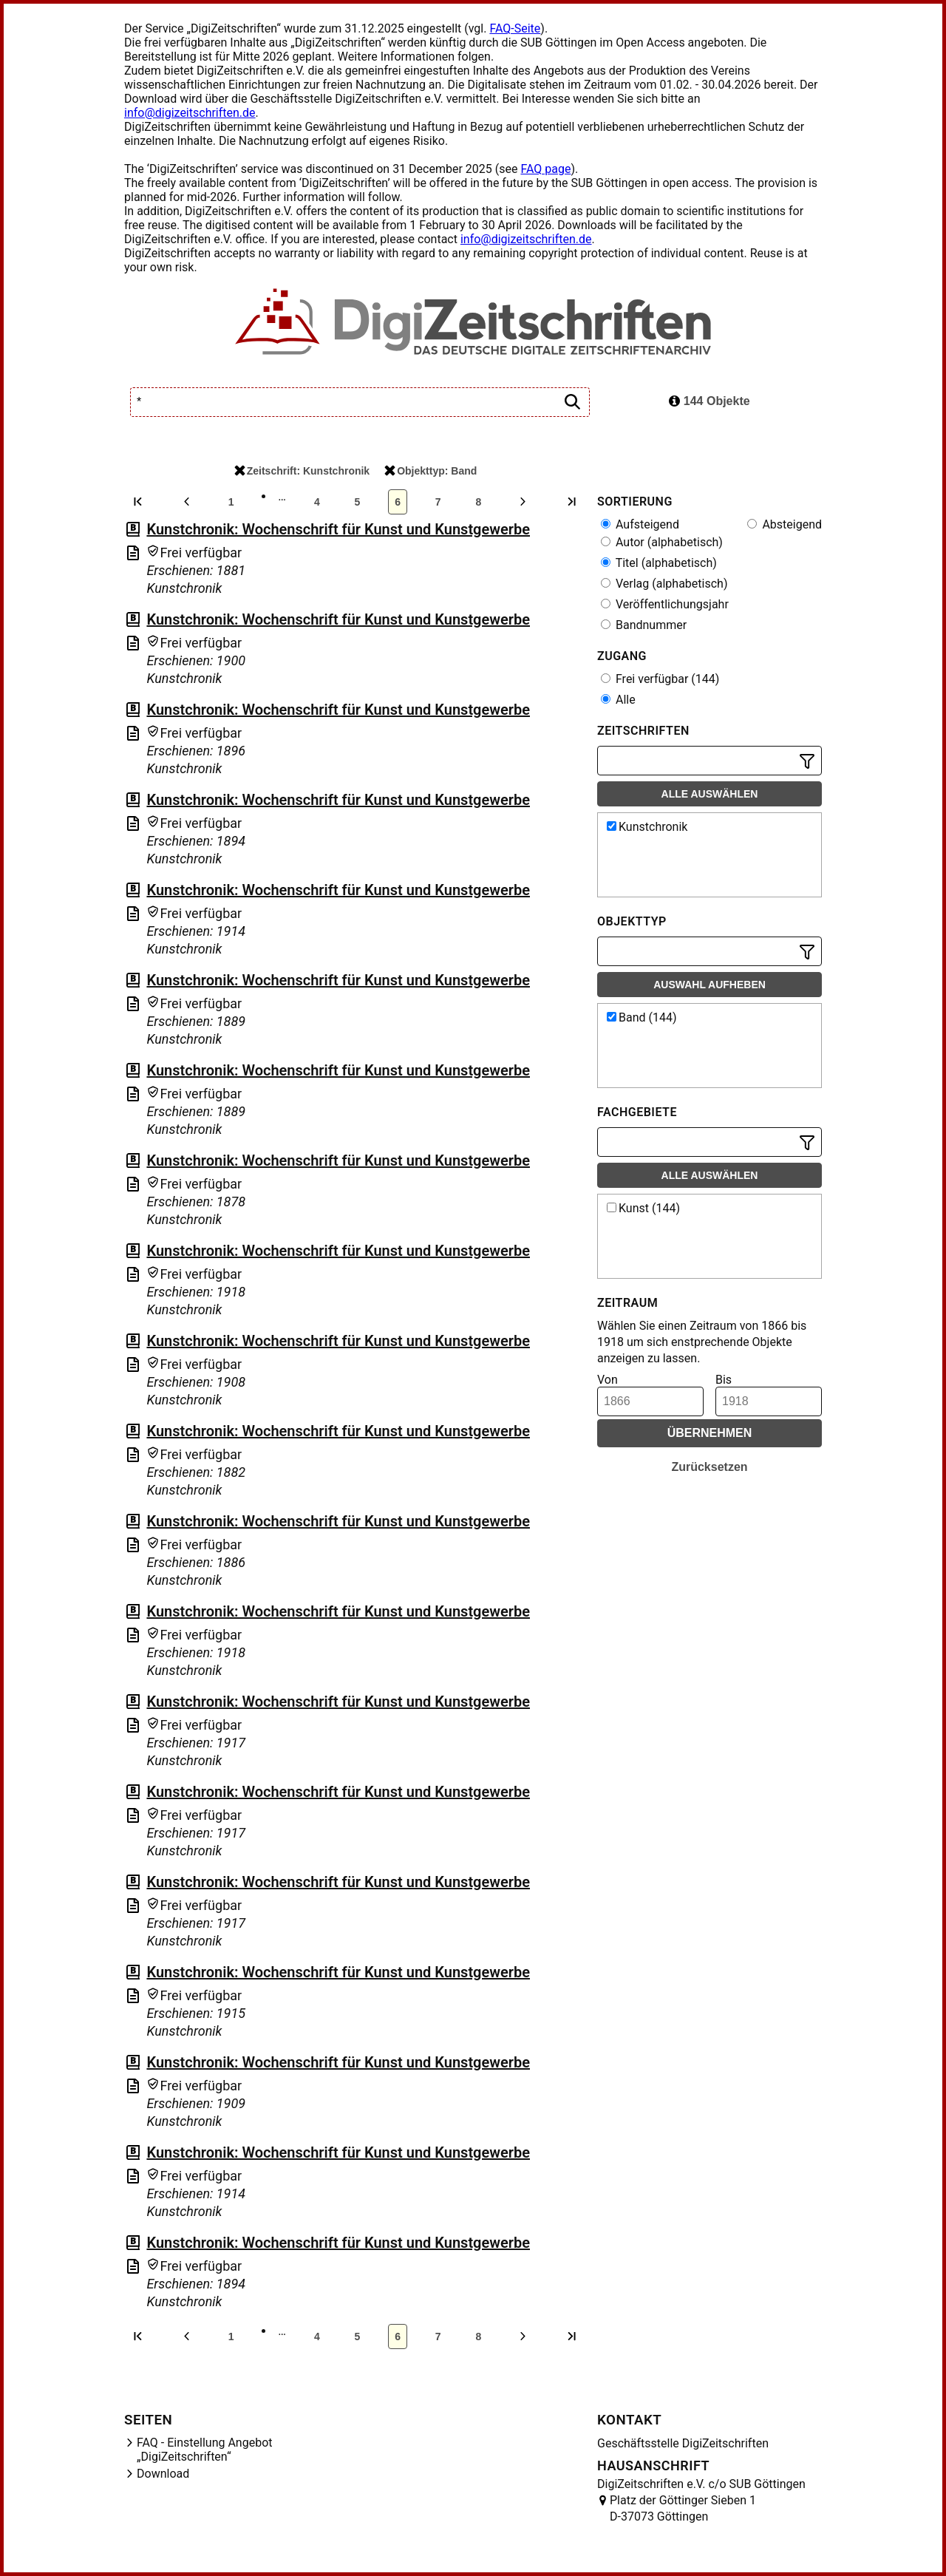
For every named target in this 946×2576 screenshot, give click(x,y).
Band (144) (642, 1017)
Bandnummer (644, 625)
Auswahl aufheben (709, 984)
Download (163, 2474)
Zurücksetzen (709, 1467)
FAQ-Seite (514, 28)
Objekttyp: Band (430, 471)
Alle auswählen (709, 794)
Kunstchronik (647, 827)
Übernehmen (709, 1433)
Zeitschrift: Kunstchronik (302, 471)
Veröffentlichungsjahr (665, 604)
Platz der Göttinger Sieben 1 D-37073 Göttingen (683, 2508)
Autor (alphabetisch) (662, 542)
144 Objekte (709, 401)
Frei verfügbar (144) (660, 679)
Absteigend (784, 524)
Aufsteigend (640, 524)
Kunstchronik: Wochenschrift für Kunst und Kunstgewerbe (338, 529)
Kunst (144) (643, 1208)
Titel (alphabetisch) (659, 563)
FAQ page (545, 169)
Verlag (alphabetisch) (664, 584)
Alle (618, 700)
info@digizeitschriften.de (190, 113)
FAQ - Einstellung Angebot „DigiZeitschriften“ (205, 2450)
